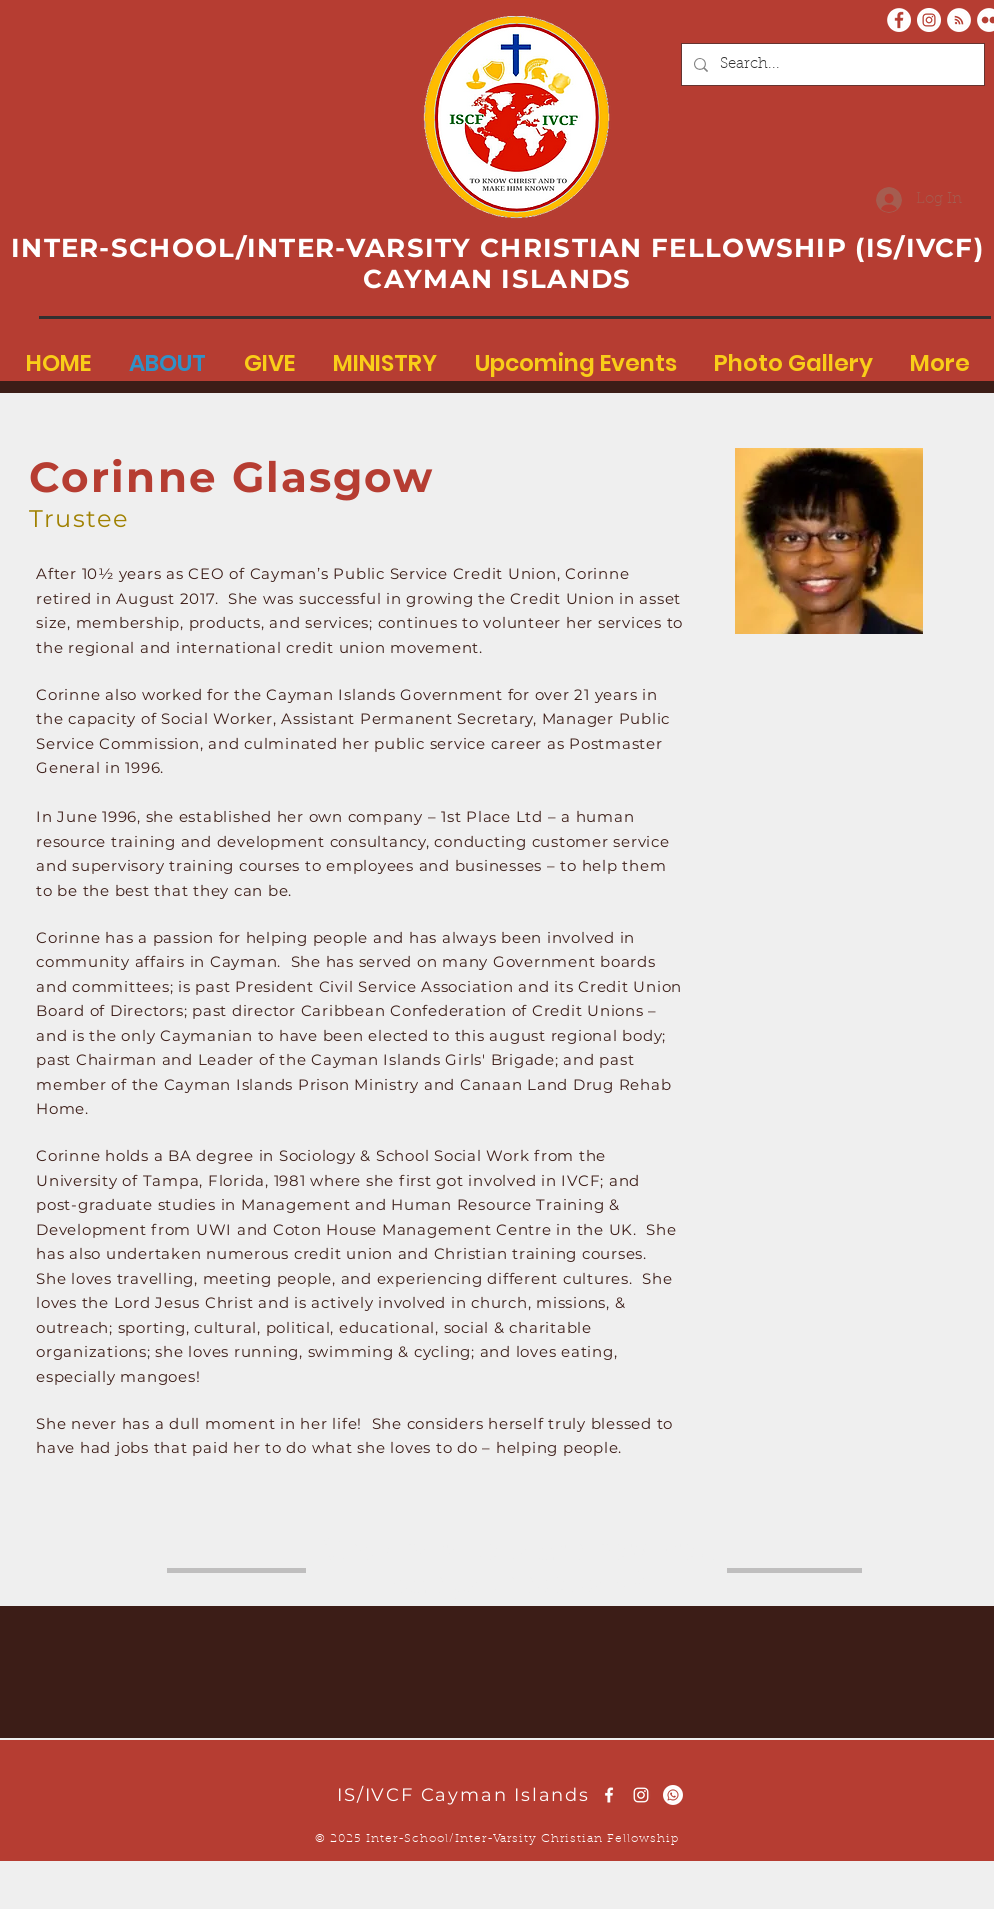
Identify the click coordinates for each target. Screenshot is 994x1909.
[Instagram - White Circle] (929, 20)
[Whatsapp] (673, 1795)
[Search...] (831, 64)
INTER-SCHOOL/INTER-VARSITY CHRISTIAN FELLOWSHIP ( (438, 248)
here (432, 1549)
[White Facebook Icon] (609, 1795)
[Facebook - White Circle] (899, 20)
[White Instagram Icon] (641, 1795)
